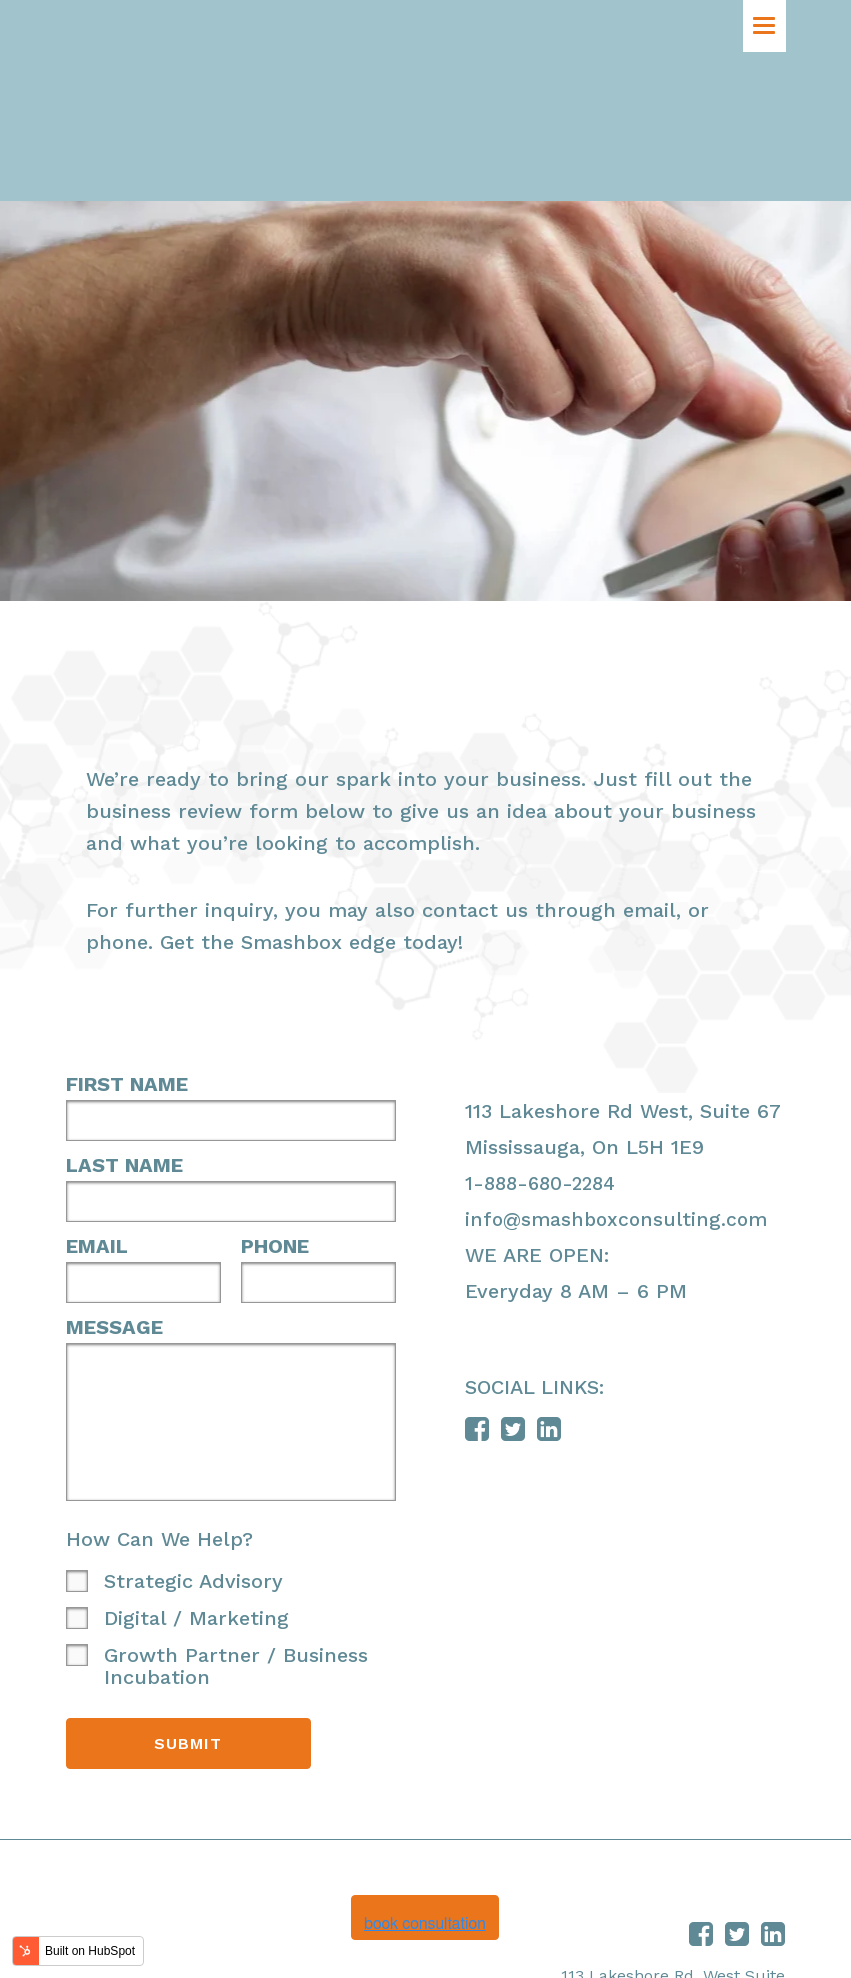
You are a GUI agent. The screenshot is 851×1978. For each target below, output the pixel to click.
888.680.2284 (735, 1892)
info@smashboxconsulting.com (619, 1070)
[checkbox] (231, 1487)
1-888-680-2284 (544, 1034)
